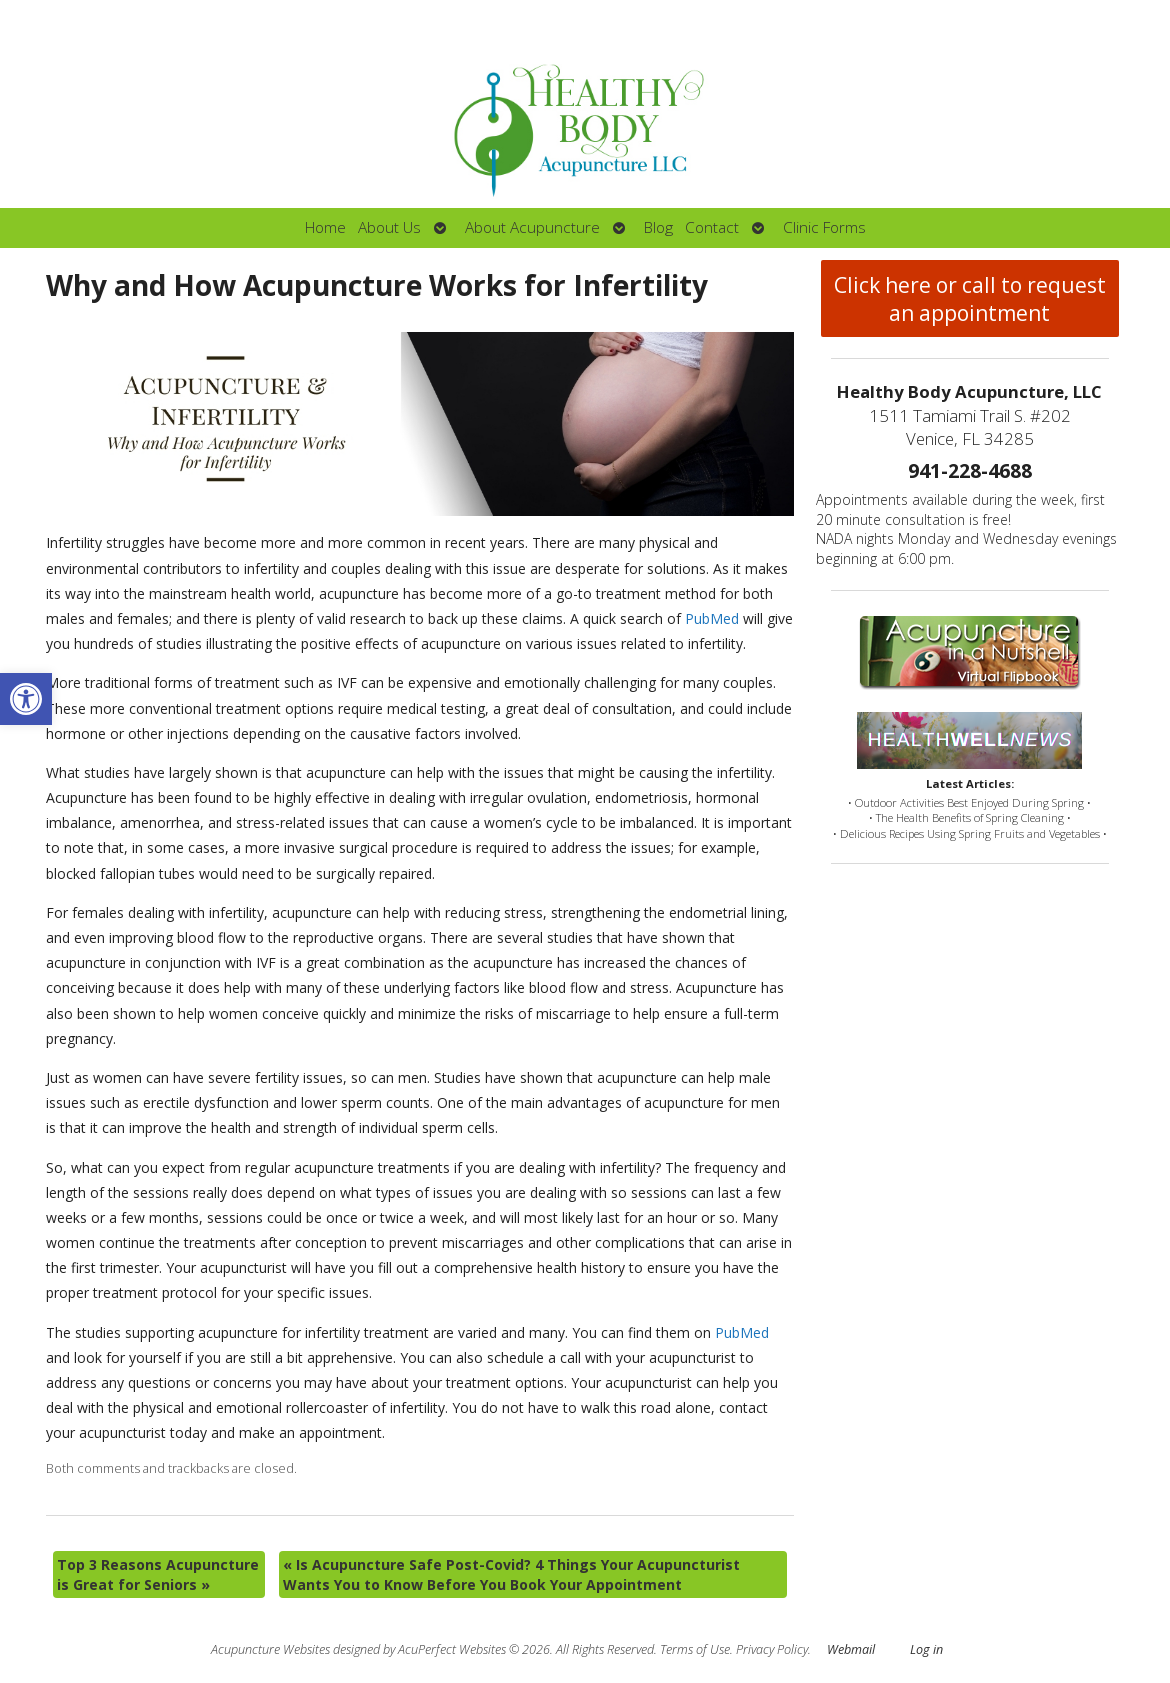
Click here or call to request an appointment (970, 299)
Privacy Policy (772, 1649)
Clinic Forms (824, 227)
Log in (926, 1649)
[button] (26, 699)
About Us (389, 227)
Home (325, 227)
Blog (658, 227)
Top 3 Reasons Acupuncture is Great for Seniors (158, 1574)
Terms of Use (695, 1649)
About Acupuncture (532, 227)
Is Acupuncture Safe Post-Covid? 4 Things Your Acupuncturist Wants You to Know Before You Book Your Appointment (511, 1574)
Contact (712, 227)
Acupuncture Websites (270, 1649)
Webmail (851, 1649)
